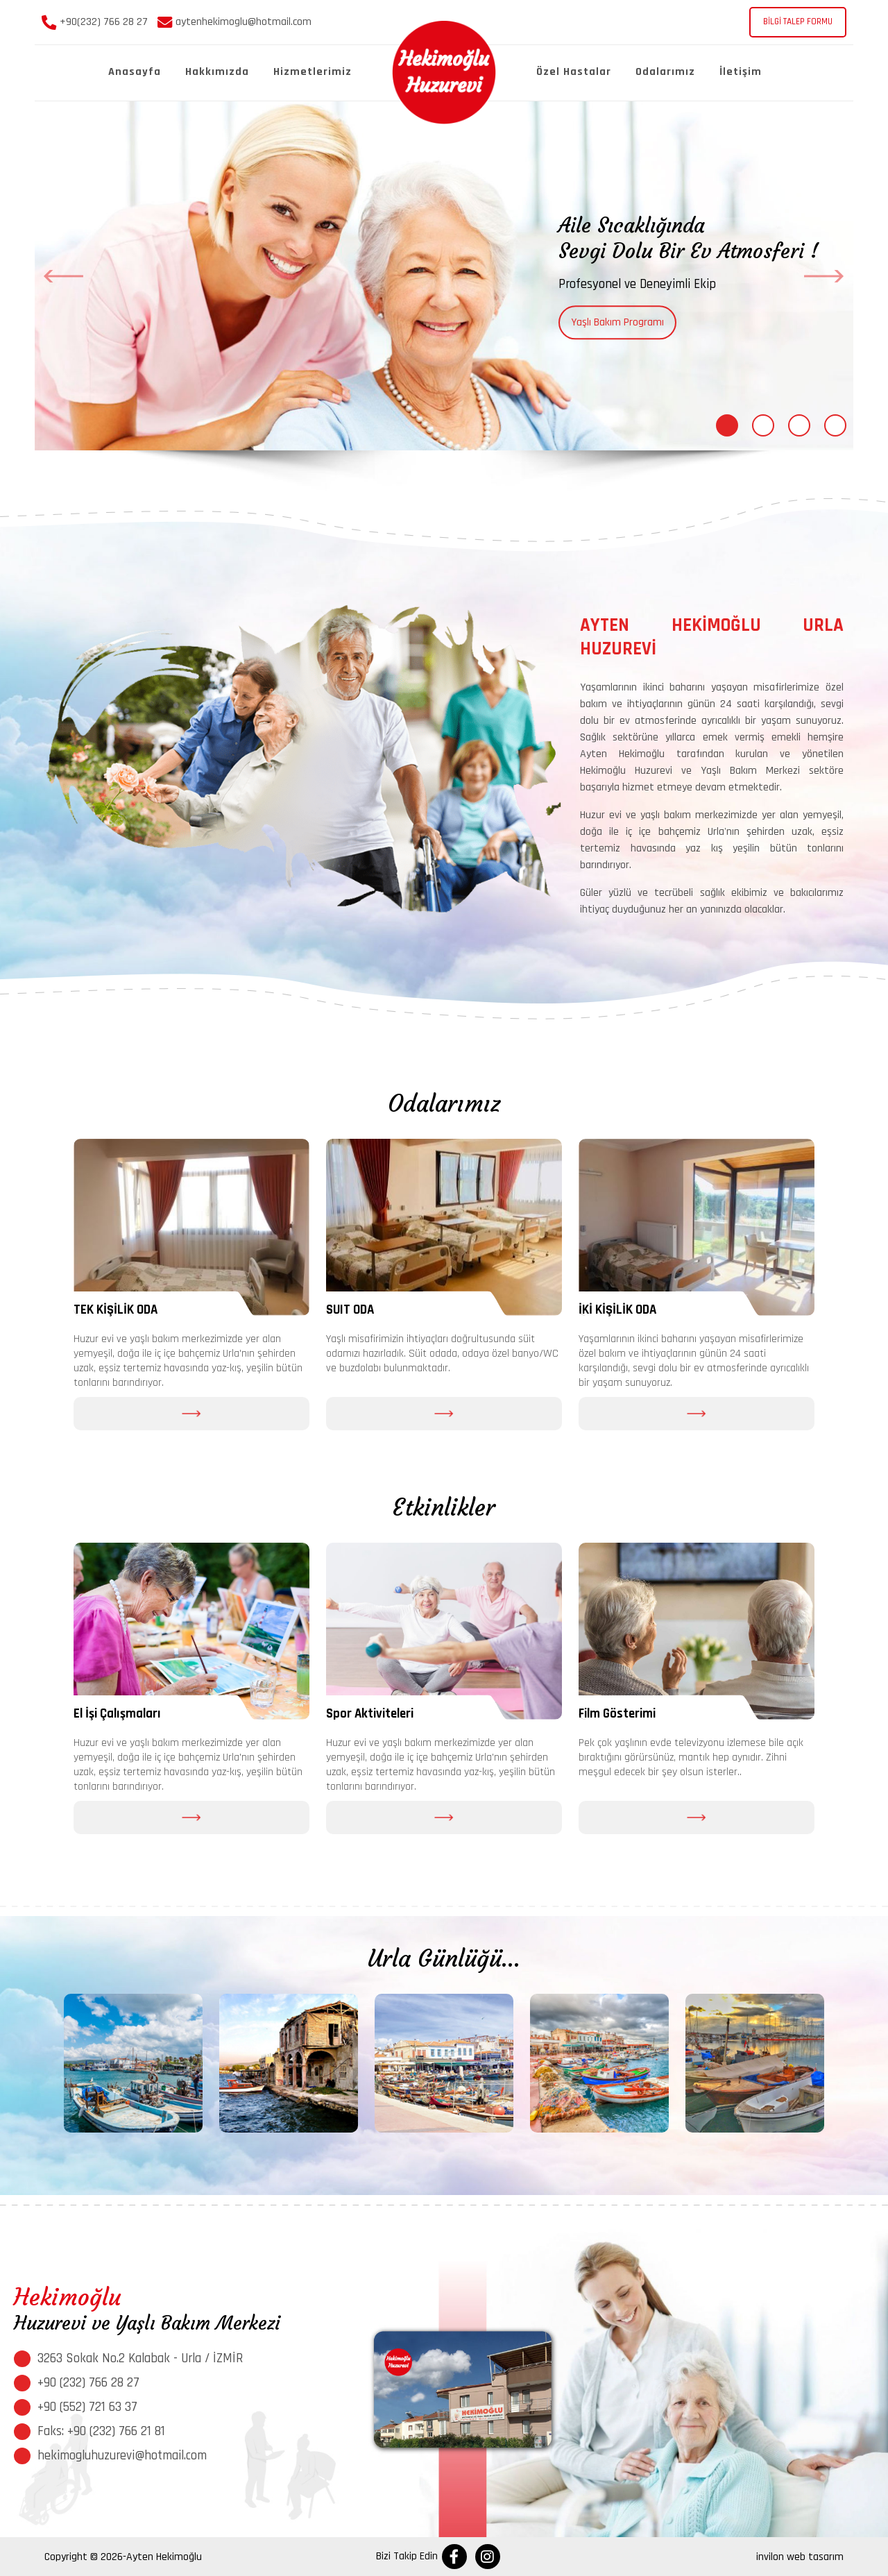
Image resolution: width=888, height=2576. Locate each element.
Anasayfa (134, 72)
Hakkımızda (217, 72)
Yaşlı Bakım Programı (617, 322)
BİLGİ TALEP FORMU (797, 22)
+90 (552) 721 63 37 (87, 2407)
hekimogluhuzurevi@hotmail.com (122, 2456)
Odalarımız (665, 72)
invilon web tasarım (800, 2557)
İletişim (740, 72)
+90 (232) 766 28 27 (88, 2383)
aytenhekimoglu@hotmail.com (234, 22)
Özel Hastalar (573, 72)
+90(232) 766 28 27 (95, 22)
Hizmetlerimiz (312, 72)
